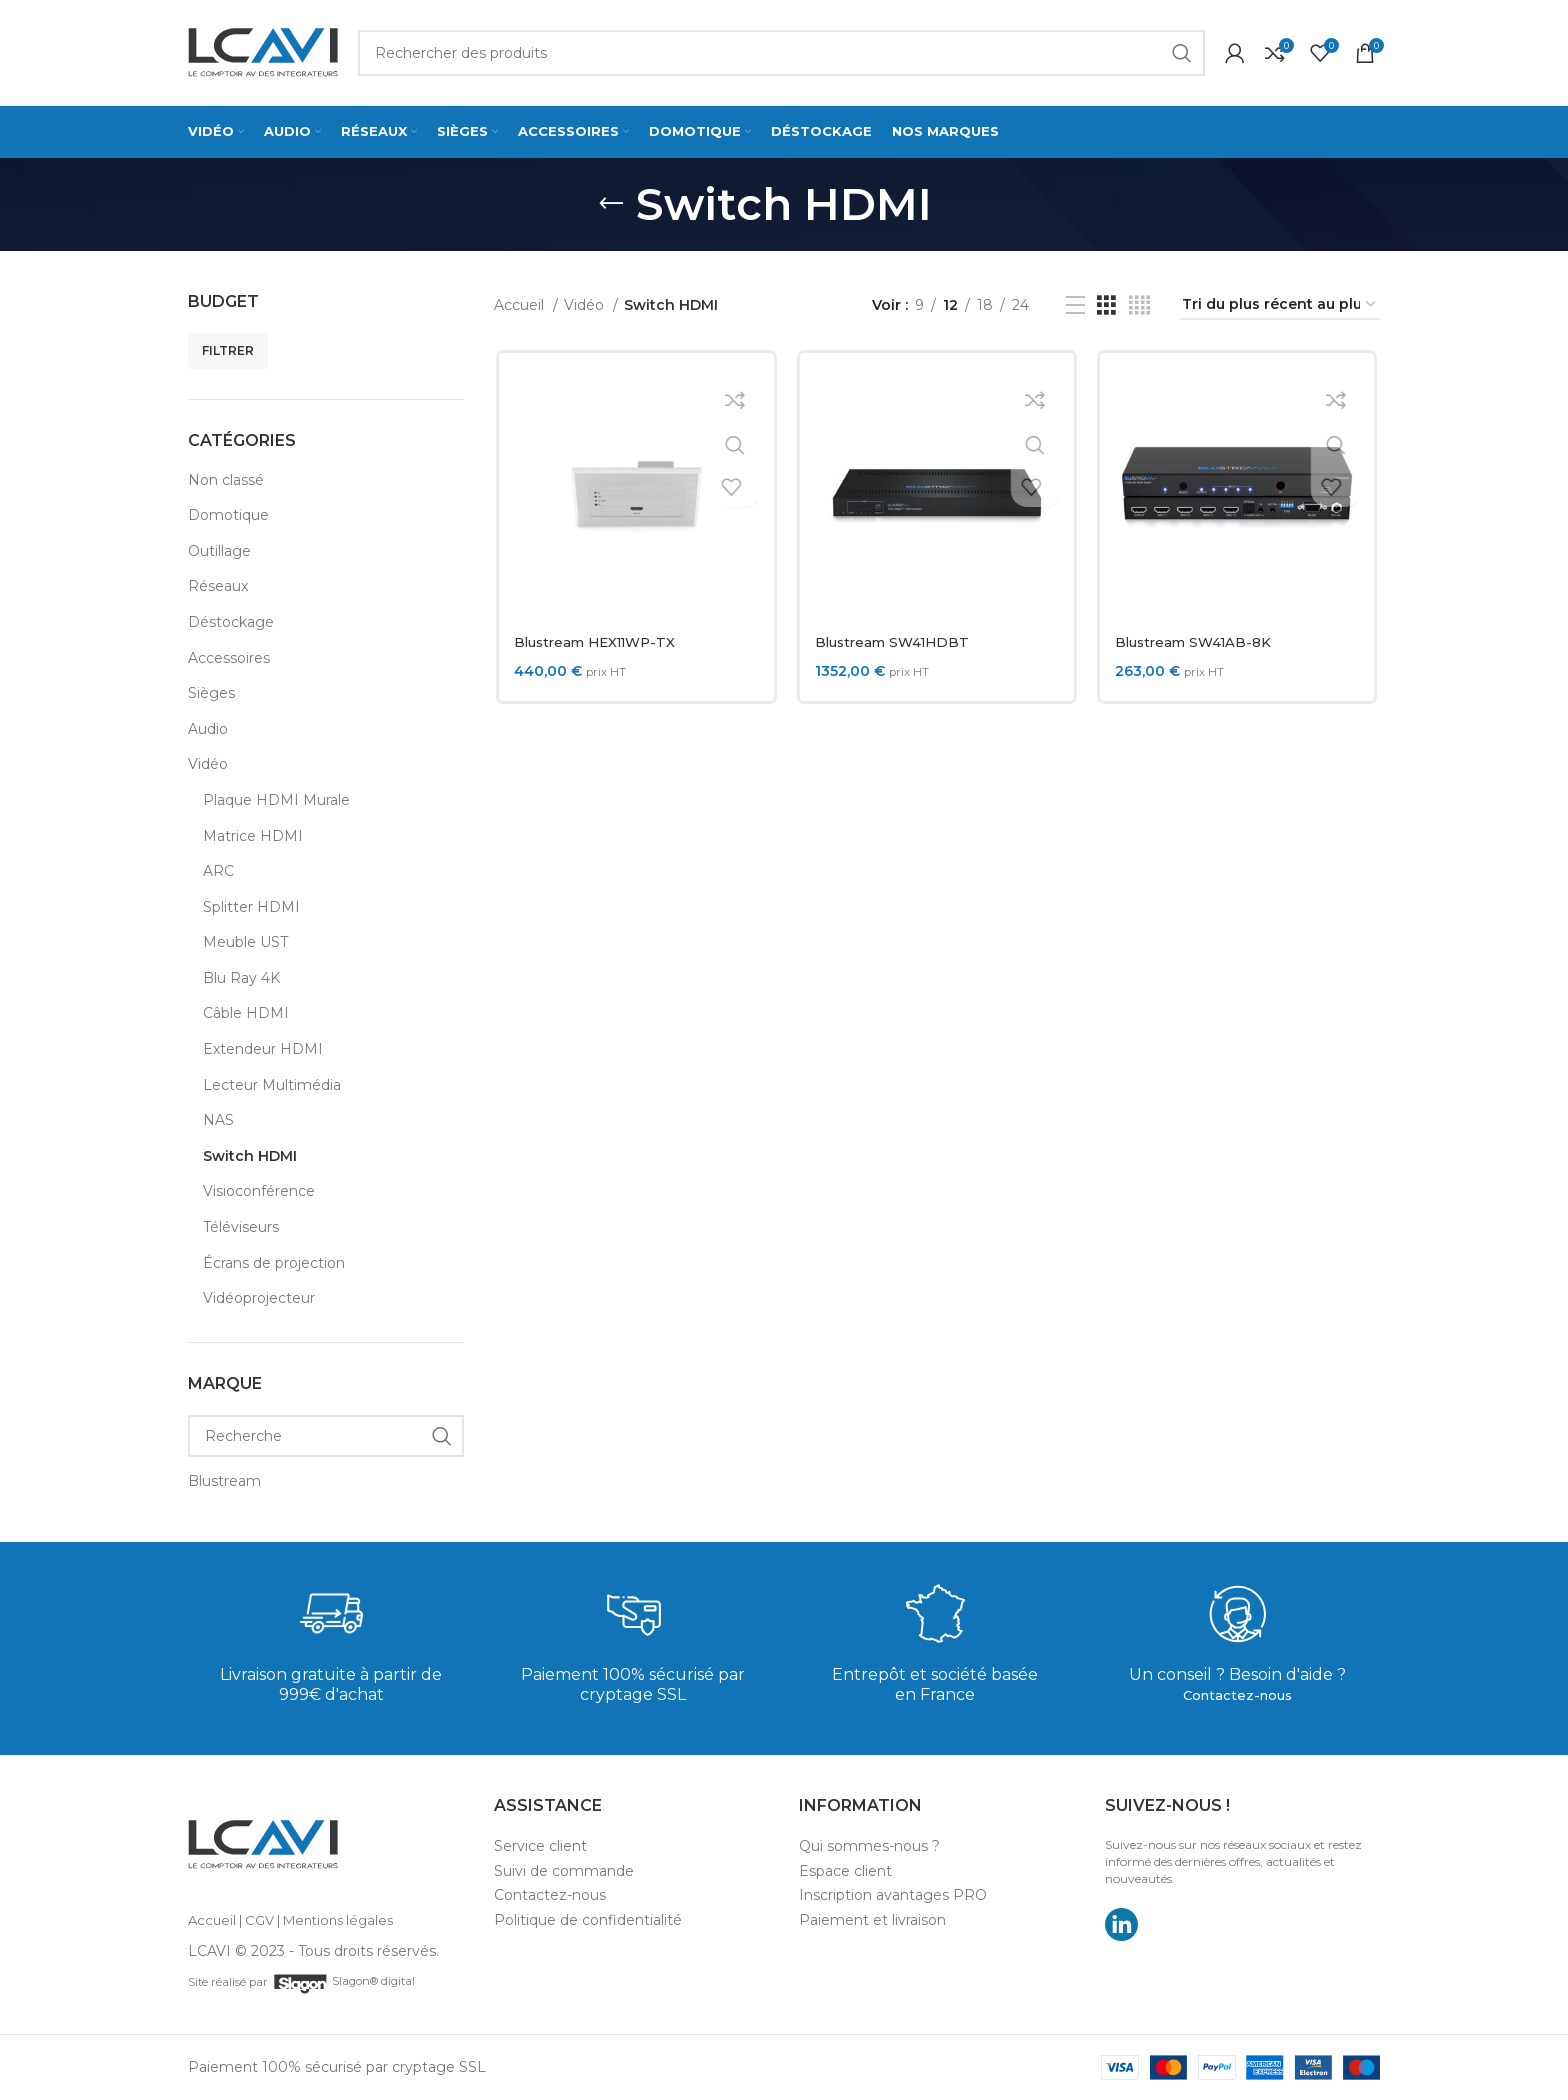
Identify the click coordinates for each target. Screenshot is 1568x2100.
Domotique (228, 515)
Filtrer (228, 350)
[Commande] (1280, 305)
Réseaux (218, 586)
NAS (218, 1120)
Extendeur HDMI (263, 1049)
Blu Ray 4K (241, 978)
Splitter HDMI (251, 907)
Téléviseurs (241, 1227)
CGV (259, 1920)
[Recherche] (326, 1436)
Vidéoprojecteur (259, 1298)
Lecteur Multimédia (272, 1085)
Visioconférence (259, 1191)
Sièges (211, 693)
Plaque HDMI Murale (276, 800)
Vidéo (208, 764)
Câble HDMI (246, 1013)
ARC (218, 871)
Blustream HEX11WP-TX (599, 642)
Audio (208, 729)
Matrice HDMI (253, 836)
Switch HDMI (250, 1156)
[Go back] (611, 204)
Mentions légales (338, 1920)
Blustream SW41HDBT (895, 642)
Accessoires (229, 658)
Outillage (219, 551)
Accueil (521, 305)
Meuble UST (245, 942)
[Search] (781, 53)
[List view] (1075, 305)
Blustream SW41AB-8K (1198, 642)
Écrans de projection (274, 1263)
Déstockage (231, 622)
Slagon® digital (344, 1981)
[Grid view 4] (1139, 305)
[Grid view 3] (1106, 305)
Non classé (226, 480)
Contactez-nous (1237, 1694)
